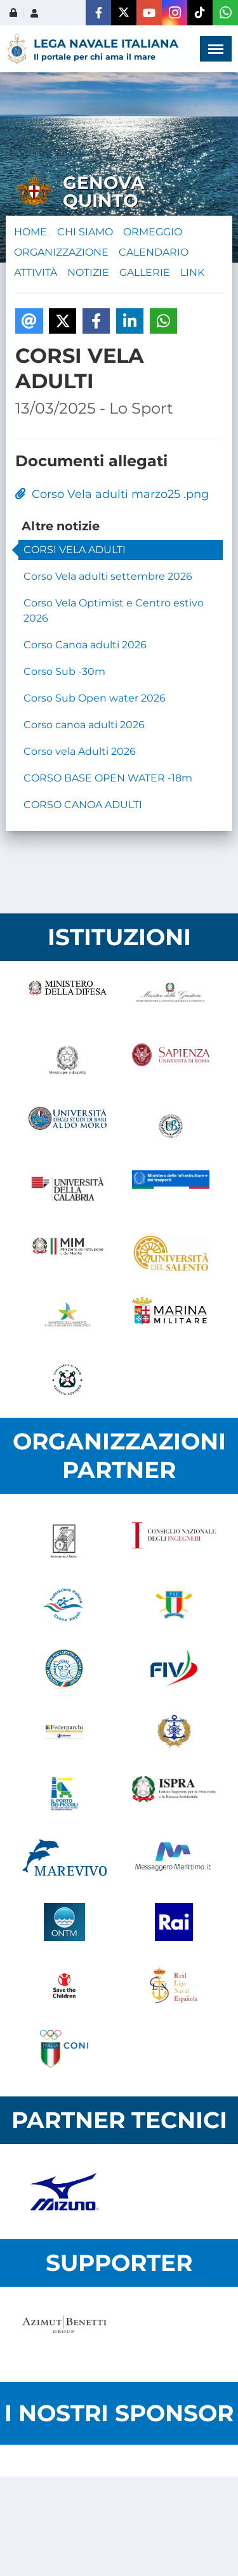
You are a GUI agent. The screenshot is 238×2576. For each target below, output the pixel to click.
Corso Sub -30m (64, 671)
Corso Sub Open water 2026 (94, 698)
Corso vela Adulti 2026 (79, 751)
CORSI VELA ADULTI (74, 550)
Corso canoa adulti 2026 (84, 725)
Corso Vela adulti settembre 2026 (107, 576)
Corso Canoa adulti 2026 (85, 645)
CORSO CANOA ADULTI (82, 805)
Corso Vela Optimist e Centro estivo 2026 (113, 610)
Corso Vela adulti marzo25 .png (112, 494)
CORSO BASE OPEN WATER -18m (107, 778)
